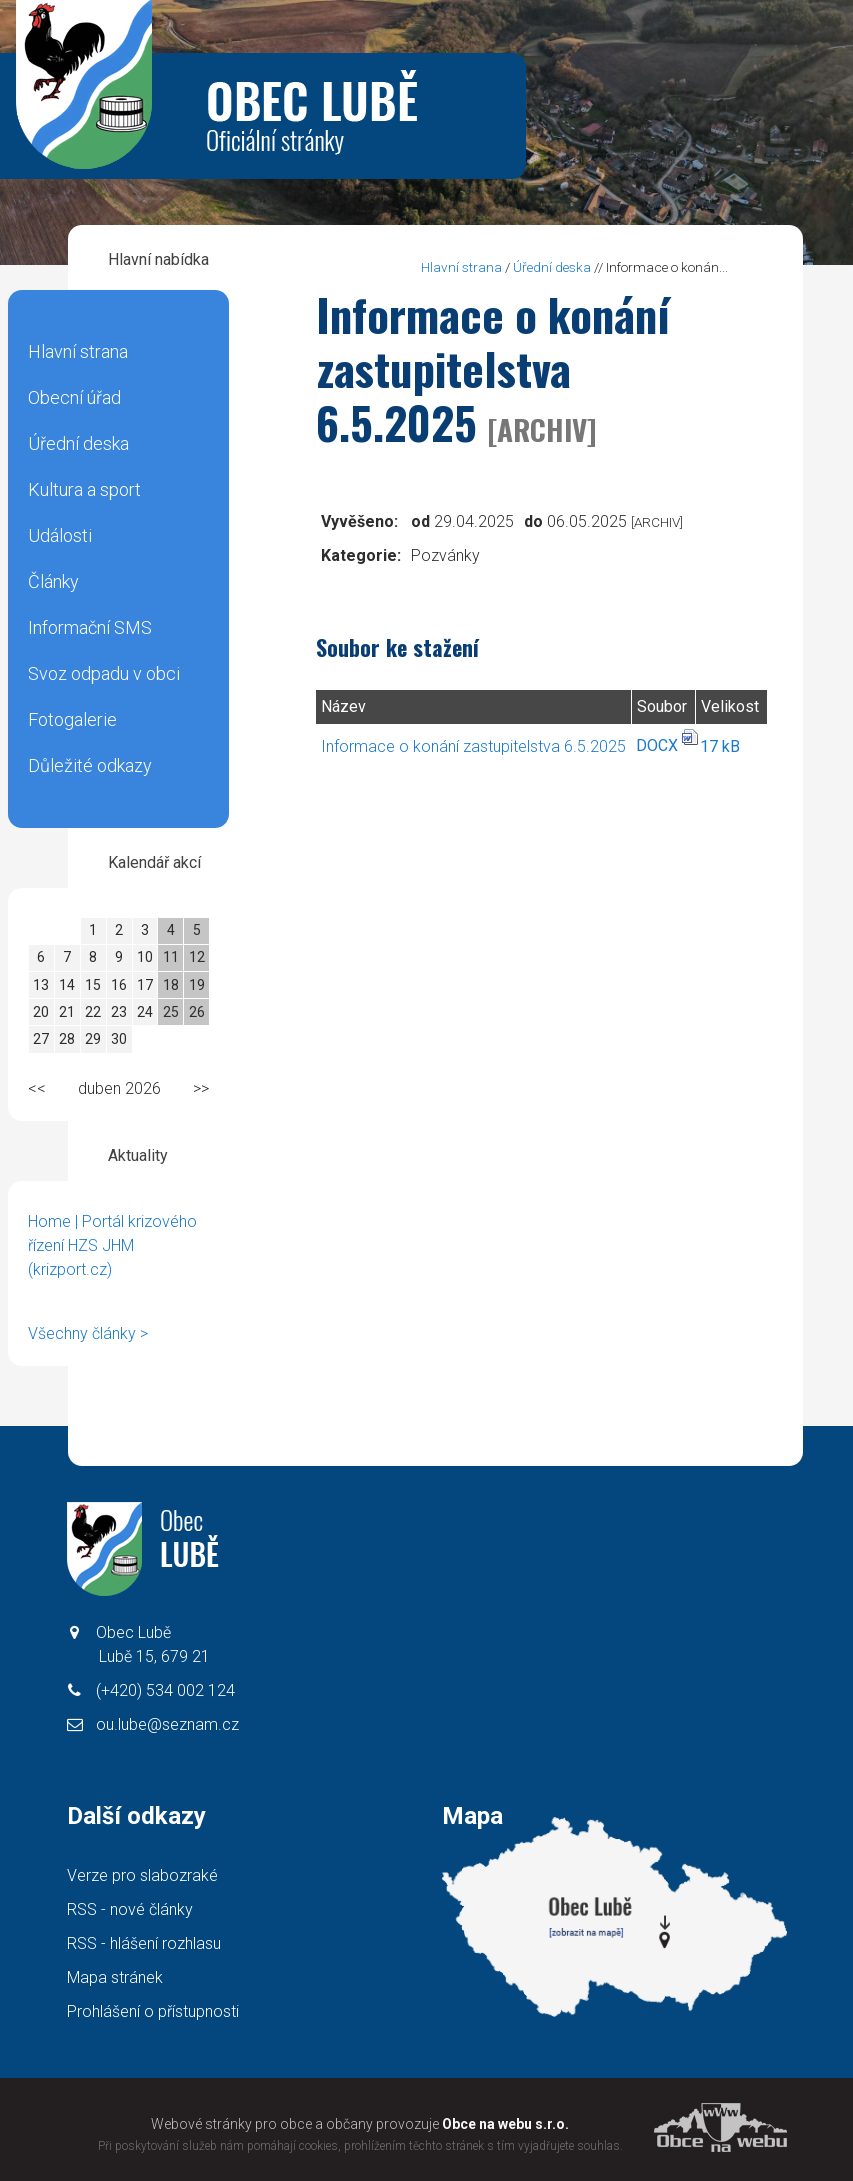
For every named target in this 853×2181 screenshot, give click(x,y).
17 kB (720, 746)
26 (197, 1012)
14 (67, 985)
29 (93, 1039)
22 (93, 1012)
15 (93, 985)
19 (197, 985)
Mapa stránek (115, 1977)
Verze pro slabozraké (142, 1875)
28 (67, 1039)
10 (145, 957)
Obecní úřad (74, 397)
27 (41, 1039)
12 (197, 957)
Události (60, 535)
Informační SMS (90, 627)
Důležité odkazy (90, 765)
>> (201, 1088)
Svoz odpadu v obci (104, 673)
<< (37, 1088)
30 (119, 1039)
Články (53, 581)
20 (41, 1012)
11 (171, 957)
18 (171, 985)
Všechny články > (88, 1333)
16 (119, 985)
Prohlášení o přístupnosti (153, 2011)
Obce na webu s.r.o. (505, 2124)
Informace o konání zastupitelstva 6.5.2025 (473, 746)
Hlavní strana (78, 351)
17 (145, 985)
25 (171, 1012)
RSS (130, 1909)
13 (41, 985)
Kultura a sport (84, 489)
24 (145, 1012)
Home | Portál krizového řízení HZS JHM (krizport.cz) (112, 1245)
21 (67, 1012)
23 (119, 1012)
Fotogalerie (72, 719)
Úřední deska (78, 443)
